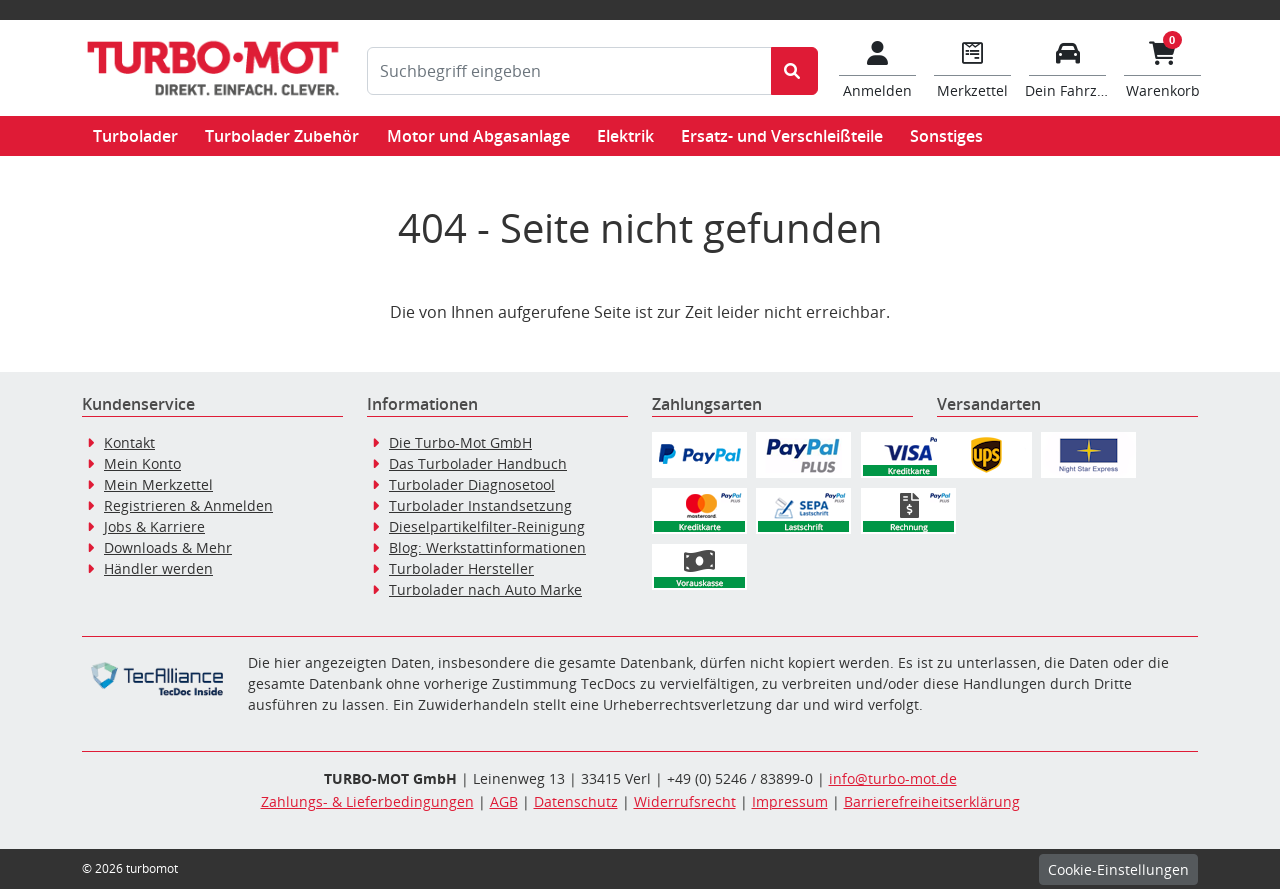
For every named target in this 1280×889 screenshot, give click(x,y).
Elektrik (625, 136)
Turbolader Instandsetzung (480, 505)
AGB (504, 801)
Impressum (790, 801)
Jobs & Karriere (154, 526)
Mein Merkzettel (158, 484)
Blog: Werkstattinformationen (487, 547)
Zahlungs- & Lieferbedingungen (367, 801)
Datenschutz (576, 801)
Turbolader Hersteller (461, 568)
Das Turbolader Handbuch (478, 463)
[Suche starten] (794, 71)
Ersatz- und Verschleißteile (782, 136)
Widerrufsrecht (685, 801)
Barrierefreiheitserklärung (932, 801)
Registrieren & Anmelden (188, 505)
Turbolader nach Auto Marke (485, 589)
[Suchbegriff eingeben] (569, 71)
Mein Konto (142, 463)
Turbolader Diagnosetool (472, 484)
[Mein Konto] (877, 68)
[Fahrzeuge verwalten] (1067, 68)
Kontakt (129, 442)
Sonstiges (946, 136)
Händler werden (158, 568)
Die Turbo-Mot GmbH (460, 442)
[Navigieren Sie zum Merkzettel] (972, 68)
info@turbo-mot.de (893, 778)
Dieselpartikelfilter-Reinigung (487, 526)
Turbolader (135, 136)
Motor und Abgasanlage (478, 136)
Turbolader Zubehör (282, 136)
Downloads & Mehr (168, 547)
